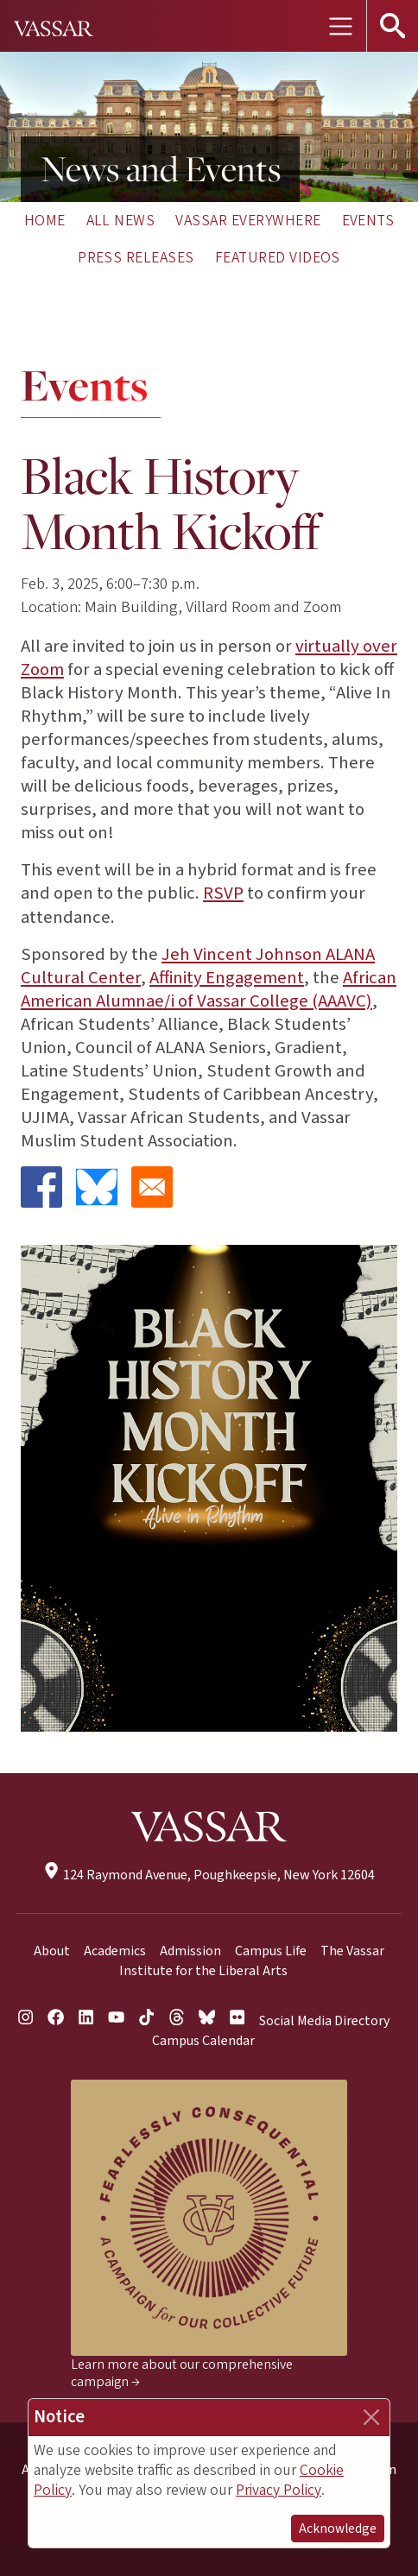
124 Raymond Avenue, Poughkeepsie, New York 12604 (208, 1875)
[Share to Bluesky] (96, 1187)
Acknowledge (338, 2528)
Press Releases (136, 257)
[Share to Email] (152, 1187)
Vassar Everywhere (247, 220)
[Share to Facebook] (41, 1187)
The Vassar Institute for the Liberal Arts (251, 1960)
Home (45, 220)
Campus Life (271, 1950)
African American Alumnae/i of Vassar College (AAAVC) (208, 989)
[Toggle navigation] (340, 26)
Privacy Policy (278, 2490)
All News (120, 220)
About (52, 1950)
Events (368, 220)
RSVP (223, 893)
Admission (190, 1950)
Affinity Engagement (226, 977)
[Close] (371, 2417)
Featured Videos (277, 257)
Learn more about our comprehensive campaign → (182, 2373)
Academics (115, 1950)
